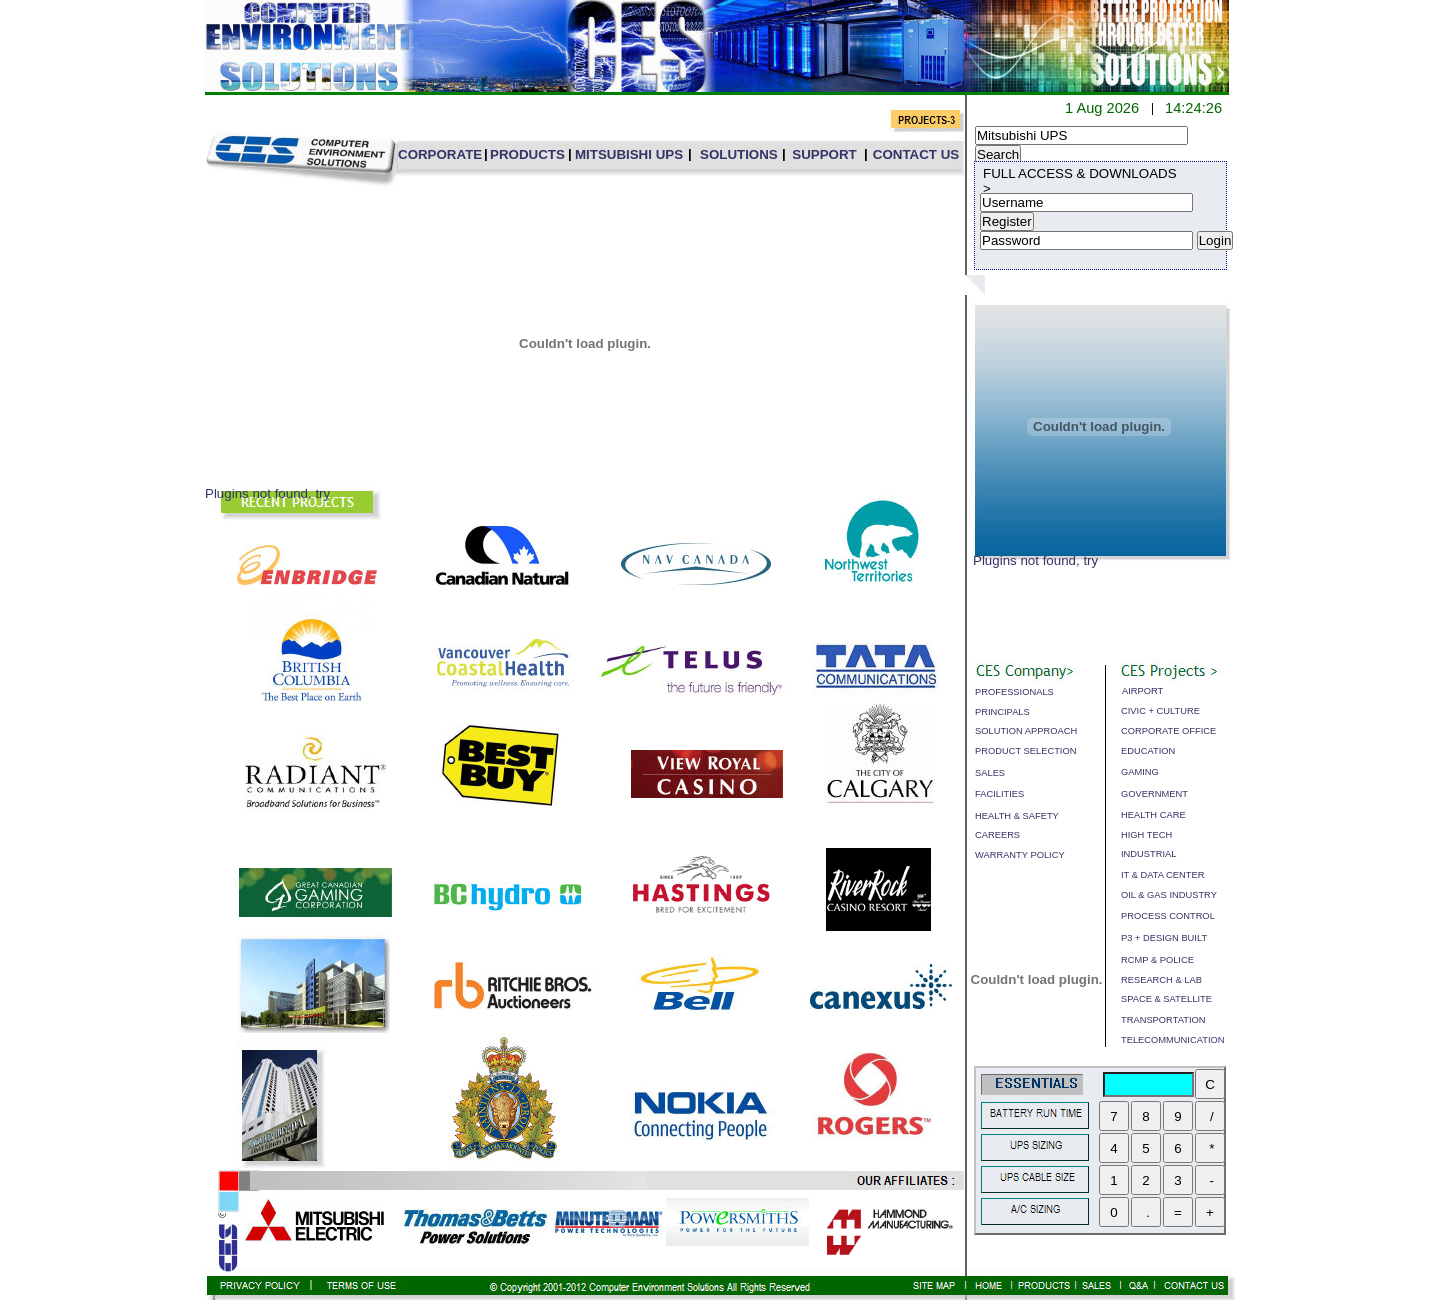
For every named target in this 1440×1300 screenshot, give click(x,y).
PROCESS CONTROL (1168, 916)
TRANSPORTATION (1163, 1020)
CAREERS (997, 835)
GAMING (1140, 772)
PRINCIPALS (1002, 712)
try (1090, 560)
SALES (990, 773)
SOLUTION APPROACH (1026, 731)
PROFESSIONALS (1014, 692)
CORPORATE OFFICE (1168, 731)
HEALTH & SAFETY (1017, 816)
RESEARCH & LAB (1161, 980)
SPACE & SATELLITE (1166, 999)
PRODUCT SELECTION (1025, 751)
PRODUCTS (527, 154)
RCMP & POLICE (1157, 960)
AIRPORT (1142, 691)
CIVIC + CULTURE (1160, 711)
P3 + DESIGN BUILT (1164, 938)
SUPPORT (824, 154)
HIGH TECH (1146, 835)
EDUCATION (1148, 751)
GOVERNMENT (1154, 794)
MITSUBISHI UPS (629, 154)
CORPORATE (440, 154)
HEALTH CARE (1153, 815)
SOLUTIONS (739, 154)
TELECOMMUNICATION (1172, 1040)
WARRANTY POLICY (1020, 855)
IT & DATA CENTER (1162, 875)
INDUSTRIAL (1148, 854)
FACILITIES (999, 794)
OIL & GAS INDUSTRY (1169, 895)
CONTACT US (916, 154)
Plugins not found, (1026, 560)
